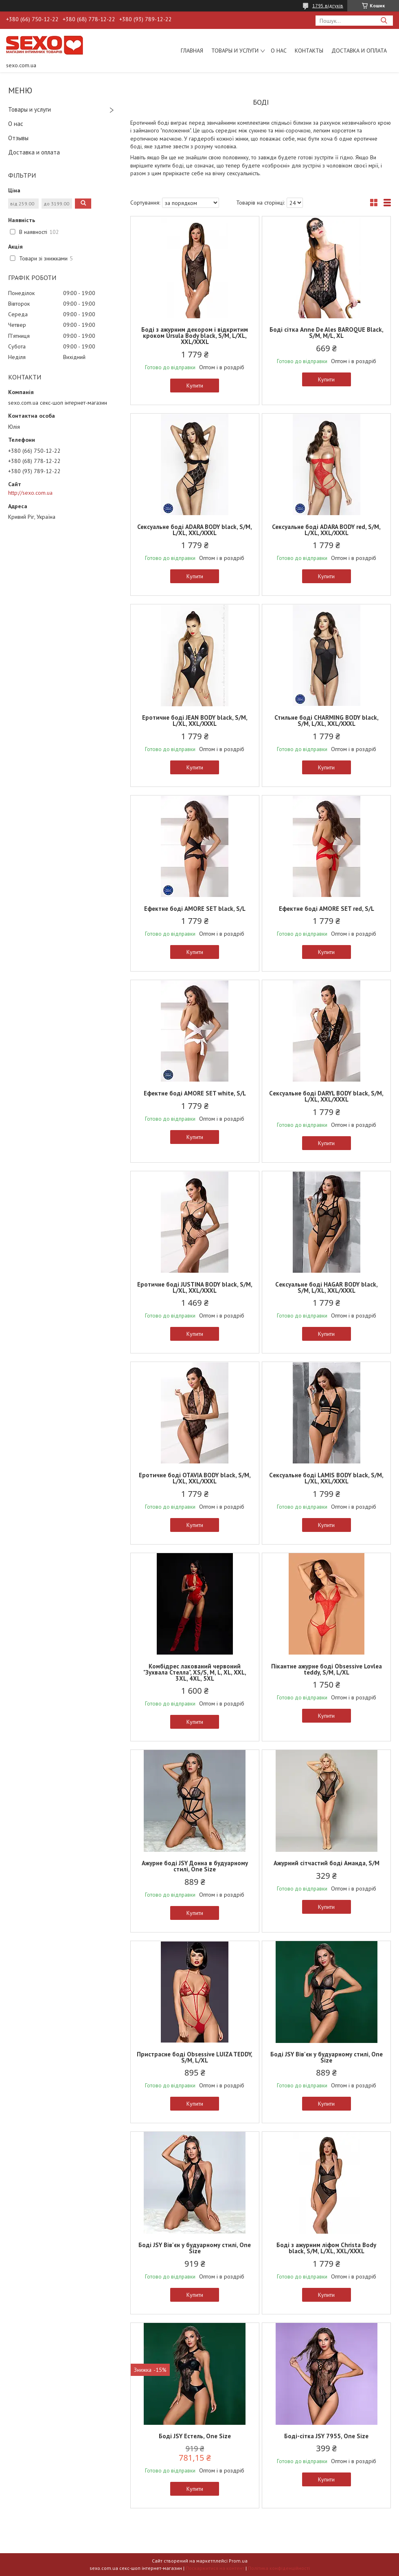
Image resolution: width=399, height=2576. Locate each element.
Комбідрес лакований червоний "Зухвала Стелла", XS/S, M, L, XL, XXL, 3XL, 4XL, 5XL (194, 1672)
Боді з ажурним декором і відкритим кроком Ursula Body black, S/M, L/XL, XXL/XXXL (194, 335)
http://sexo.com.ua (30, 492)
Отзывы (18, 138)
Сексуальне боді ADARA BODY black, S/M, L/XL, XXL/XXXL (194, 530)
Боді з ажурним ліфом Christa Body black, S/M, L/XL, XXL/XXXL (326, 2248)
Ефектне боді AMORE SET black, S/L (195, 909)
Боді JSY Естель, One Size (195, 2436)
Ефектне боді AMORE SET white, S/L (195, 1093)
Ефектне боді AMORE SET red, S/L (326, 909)
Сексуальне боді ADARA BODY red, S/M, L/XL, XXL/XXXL (326, 530)
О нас (279, 50)
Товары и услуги (235, 50)
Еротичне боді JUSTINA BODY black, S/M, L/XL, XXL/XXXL (194, 1287)
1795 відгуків (327, 5)
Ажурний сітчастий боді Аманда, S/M (326, 1863)
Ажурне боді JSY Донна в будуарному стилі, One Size (195, 1866)
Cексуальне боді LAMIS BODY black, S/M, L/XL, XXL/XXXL (326, 1478)
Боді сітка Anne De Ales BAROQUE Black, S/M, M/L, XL (327, 332)
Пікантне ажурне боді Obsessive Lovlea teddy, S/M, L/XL (326, 1669)
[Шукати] (384, 20)
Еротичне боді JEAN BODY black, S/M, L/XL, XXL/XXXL (195, 720)
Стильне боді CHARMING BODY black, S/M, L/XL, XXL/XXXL (326, 720)
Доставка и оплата (359, 50)
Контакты (309, 50)
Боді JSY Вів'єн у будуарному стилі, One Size (326, 2057)
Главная (192, 50)
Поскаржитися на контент (215, 2568)
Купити (194, 385)
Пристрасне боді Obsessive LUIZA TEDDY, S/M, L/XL (194, 2057)
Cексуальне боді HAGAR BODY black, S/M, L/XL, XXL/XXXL (326, 1287)
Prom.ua (238, 2561)
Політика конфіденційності (279, 2568)
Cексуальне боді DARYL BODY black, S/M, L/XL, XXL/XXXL (326, 1096)
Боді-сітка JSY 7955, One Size (326, 2436)
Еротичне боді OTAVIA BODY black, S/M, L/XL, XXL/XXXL (195, 1478)
